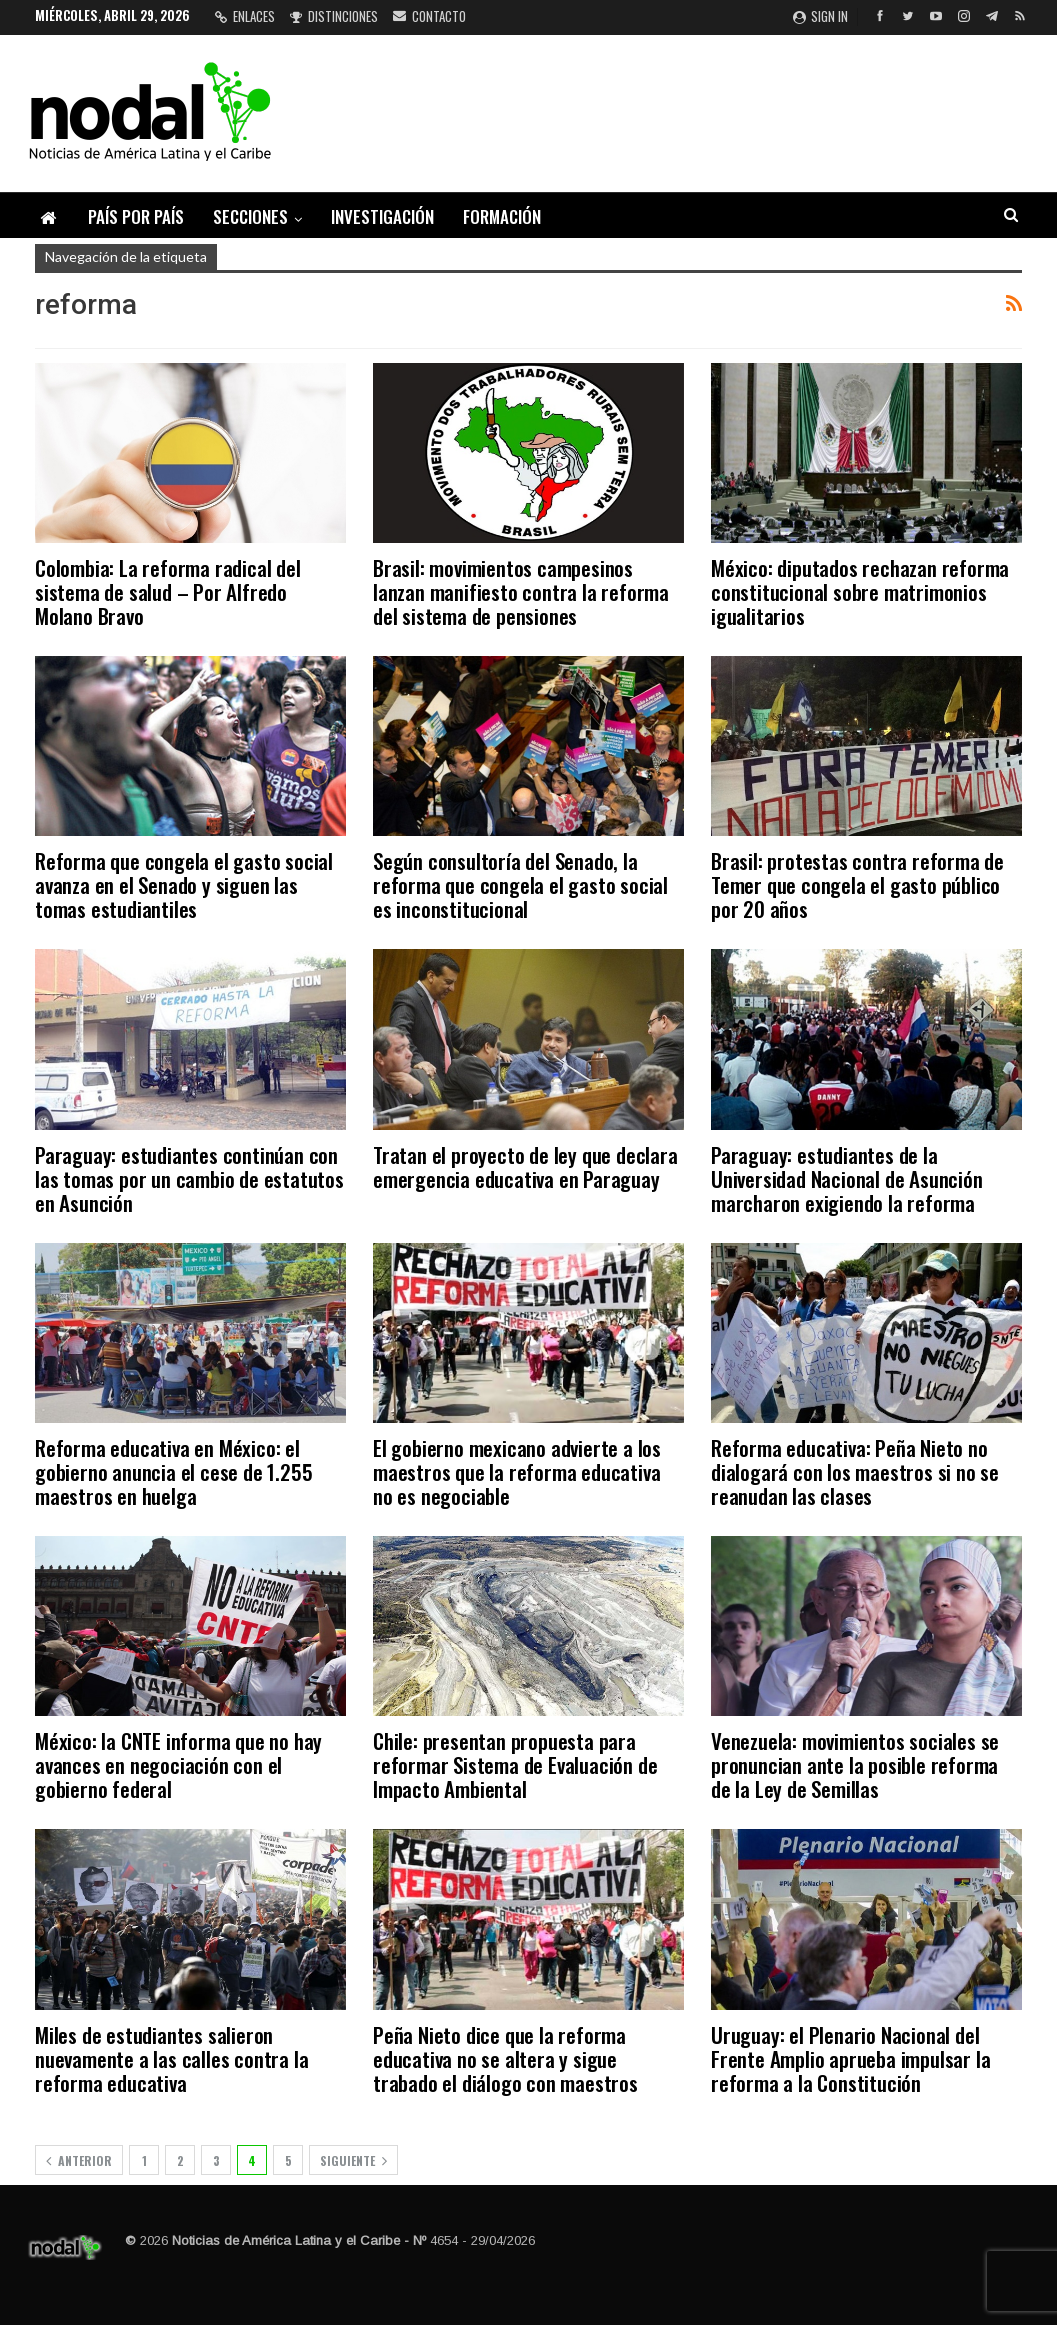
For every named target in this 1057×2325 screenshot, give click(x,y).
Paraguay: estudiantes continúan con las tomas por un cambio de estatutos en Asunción (189, 1178)
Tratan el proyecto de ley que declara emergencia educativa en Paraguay (525, 1166)
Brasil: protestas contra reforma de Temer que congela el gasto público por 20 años (857, 884)
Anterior (79, 2160)
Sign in (820, 16)
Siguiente (353, 2160)
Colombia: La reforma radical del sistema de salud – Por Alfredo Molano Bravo (168, 591)
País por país (136, 216)
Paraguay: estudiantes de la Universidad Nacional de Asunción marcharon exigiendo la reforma (847, 1178)
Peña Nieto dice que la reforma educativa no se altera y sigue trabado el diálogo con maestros (505, 2058)
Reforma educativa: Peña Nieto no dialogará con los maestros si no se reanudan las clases (855, 1471)
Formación (502, 216)
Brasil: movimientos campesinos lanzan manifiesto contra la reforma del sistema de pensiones (521, 591)
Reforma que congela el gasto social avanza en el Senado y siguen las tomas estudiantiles (184, 884)
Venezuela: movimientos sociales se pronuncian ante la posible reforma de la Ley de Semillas (855, 1764)
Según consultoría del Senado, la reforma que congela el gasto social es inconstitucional (520, 884)
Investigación (382, 216)
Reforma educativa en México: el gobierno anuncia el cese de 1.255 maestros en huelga (173, 1471)
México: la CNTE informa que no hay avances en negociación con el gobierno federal (178, 1764)
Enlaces (245, 16)
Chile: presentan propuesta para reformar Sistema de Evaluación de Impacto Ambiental (515, 1764)
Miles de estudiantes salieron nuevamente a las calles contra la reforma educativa (171, 2058)
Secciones (250, 216)
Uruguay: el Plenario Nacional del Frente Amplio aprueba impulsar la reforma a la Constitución (850, 2058)
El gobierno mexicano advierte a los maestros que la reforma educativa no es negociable (517, 1471)
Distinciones (334, 16)
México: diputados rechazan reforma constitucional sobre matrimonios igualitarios (860, 591)
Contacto (429, 16)
